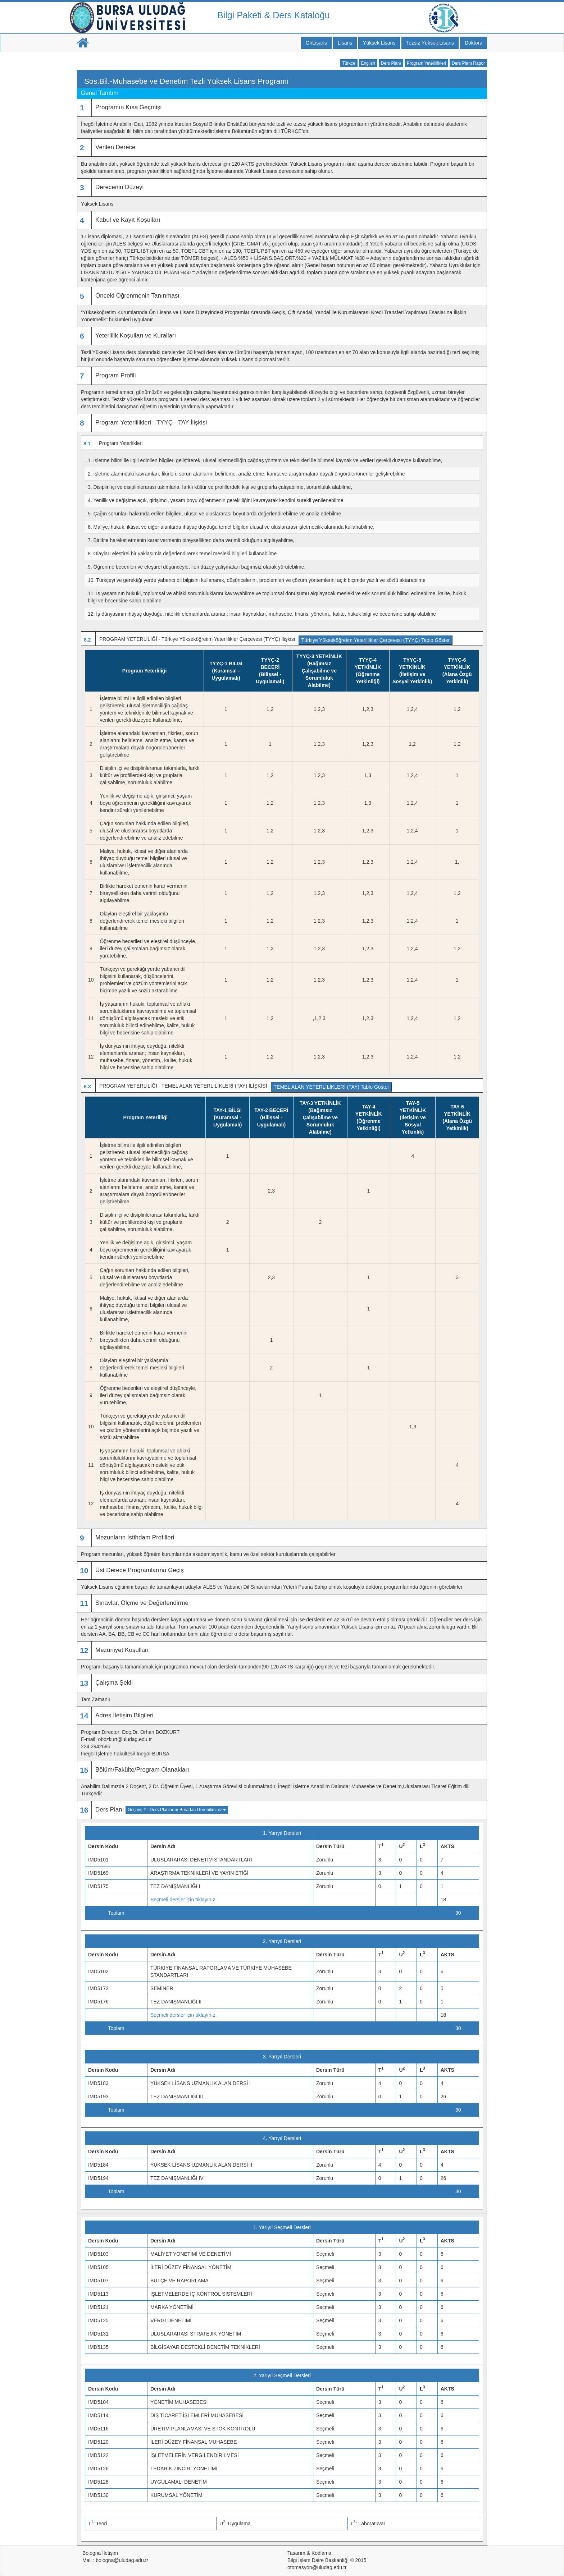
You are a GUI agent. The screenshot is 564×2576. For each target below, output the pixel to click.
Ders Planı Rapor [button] (468, 63)
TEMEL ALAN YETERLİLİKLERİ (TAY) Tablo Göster (331, 1087)
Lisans (345, 43)
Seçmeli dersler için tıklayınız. (183, 1899)
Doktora (473, 43)
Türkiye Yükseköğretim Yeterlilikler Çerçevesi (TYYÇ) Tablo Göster (375, 640)
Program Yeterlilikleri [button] (426, 63)
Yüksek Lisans (379, 43)
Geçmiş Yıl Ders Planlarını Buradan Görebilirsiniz (177, 1809)
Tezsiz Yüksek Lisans (430, 43)
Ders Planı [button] (391, 63)
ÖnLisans (316, 43)
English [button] (368, 63)
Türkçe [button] (348, 63)
